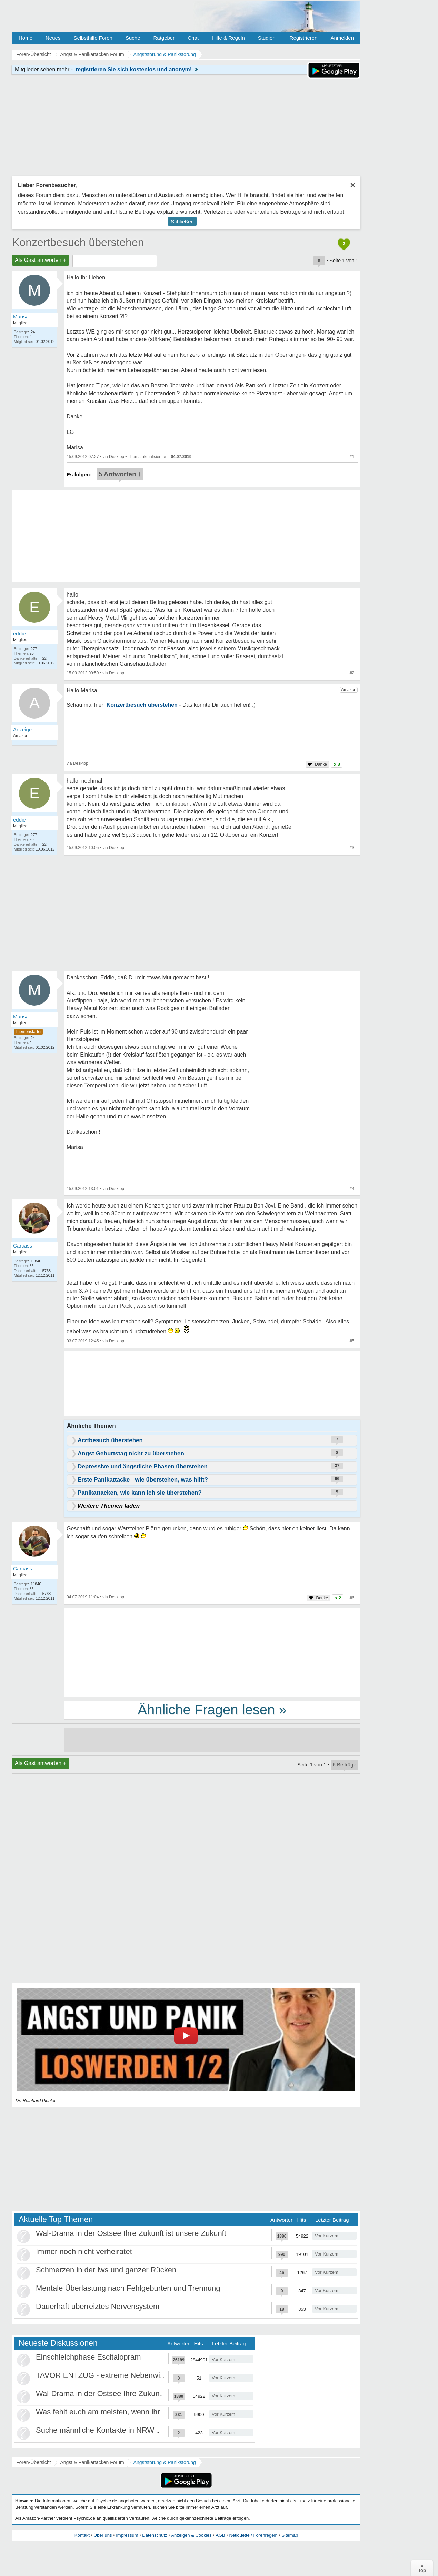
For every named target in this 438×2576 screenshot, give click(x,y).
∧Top (422, 2568)
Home (25, 38)
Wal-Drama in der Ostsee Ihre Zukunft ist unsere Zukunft (131, 2233)
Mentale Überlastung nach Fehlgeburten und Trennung (128, 2288)
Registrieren (304, 38)
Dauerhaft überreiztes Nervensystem (97, 2306)
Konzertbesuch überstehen (78, 242)
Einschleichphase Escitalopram (88, 2357)
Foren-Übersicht (33, 2462)
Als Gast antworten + (40, 260)
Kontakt (82, 2535)
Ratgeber (164, 38)
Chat (193, 38)
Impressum (127, 2535)
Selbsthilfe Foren (92, 38)
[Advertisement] (212, 1652)
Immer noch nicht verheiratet (84, 2251)
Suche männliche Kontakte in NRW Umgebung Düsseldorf (134, 2430)
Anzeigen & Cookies (191, 2535)
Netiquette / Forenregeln (253, 2535)
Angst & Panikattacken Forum (92, 2462)
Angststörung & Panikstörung (164, 2462)
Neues (53, 38)
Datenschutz (154, 2535)
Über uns (103, 2535)
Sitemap (289, 2535)
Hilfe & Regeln (228, 38)
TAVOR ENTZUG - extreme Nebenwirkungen (111, 2375)
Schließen (182, 221)
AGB (220, 2535)
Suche (133, 38)
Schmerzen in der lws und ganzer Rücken (106, 2270)
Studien (267, 38)
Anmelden (342, 38)
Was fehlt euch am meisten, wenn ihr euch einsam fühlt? (131, 2411)
